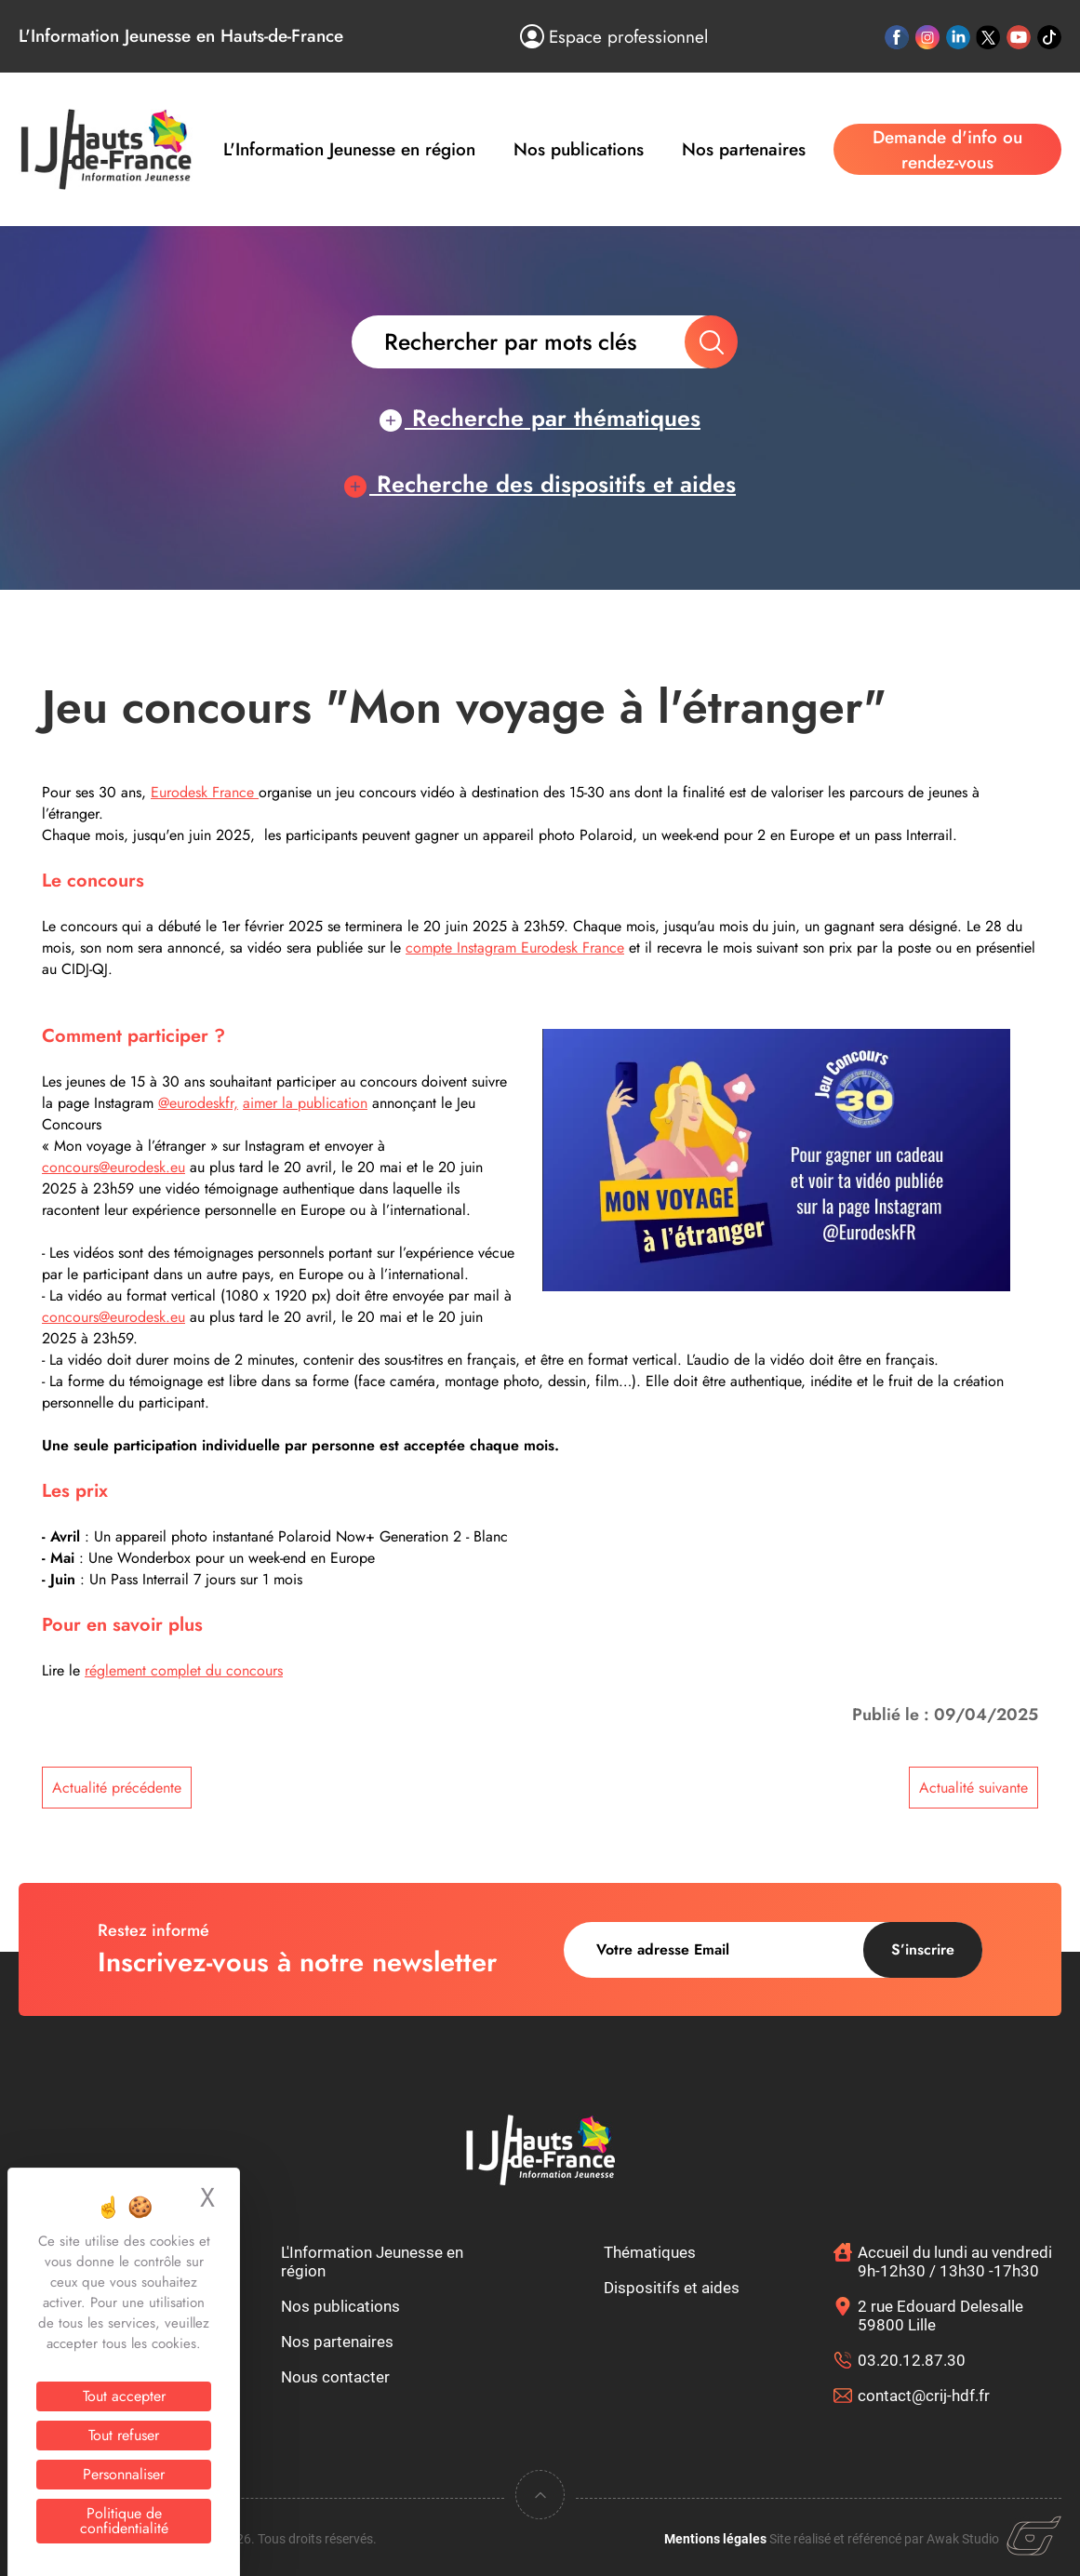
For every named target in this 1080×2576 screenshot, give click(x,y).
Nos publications (578, 149)
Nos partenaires (744, 149)
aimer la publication (305, 1103)
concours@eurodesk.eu (113, 1167)
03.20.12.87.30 (912, 2360)
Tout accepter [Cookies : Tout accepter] (124, 2396)
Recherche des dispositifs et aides (540, 484)
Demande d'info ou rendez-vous (947, 150)
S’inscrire (922, 1949)
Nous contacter (335, 2377)
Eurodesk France (205, 792)
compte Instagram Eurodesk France (515, 947)
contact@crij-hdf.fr (924, 2395)
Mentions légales (715, 2538)
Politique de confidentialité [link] (124, 2521)
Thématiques (650, 2252)
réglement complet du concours (184, 1670)
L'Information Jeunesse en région (349, 149)
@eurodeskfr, (198, 1103)
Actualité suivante (973, 1787)
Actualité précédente (116, 1787)
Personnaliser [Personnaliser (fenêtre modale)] (124, 2474)
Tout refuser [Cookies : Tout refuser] (123, 2435)
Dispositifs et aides (672, 2287)
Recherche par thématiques (540, 417)
